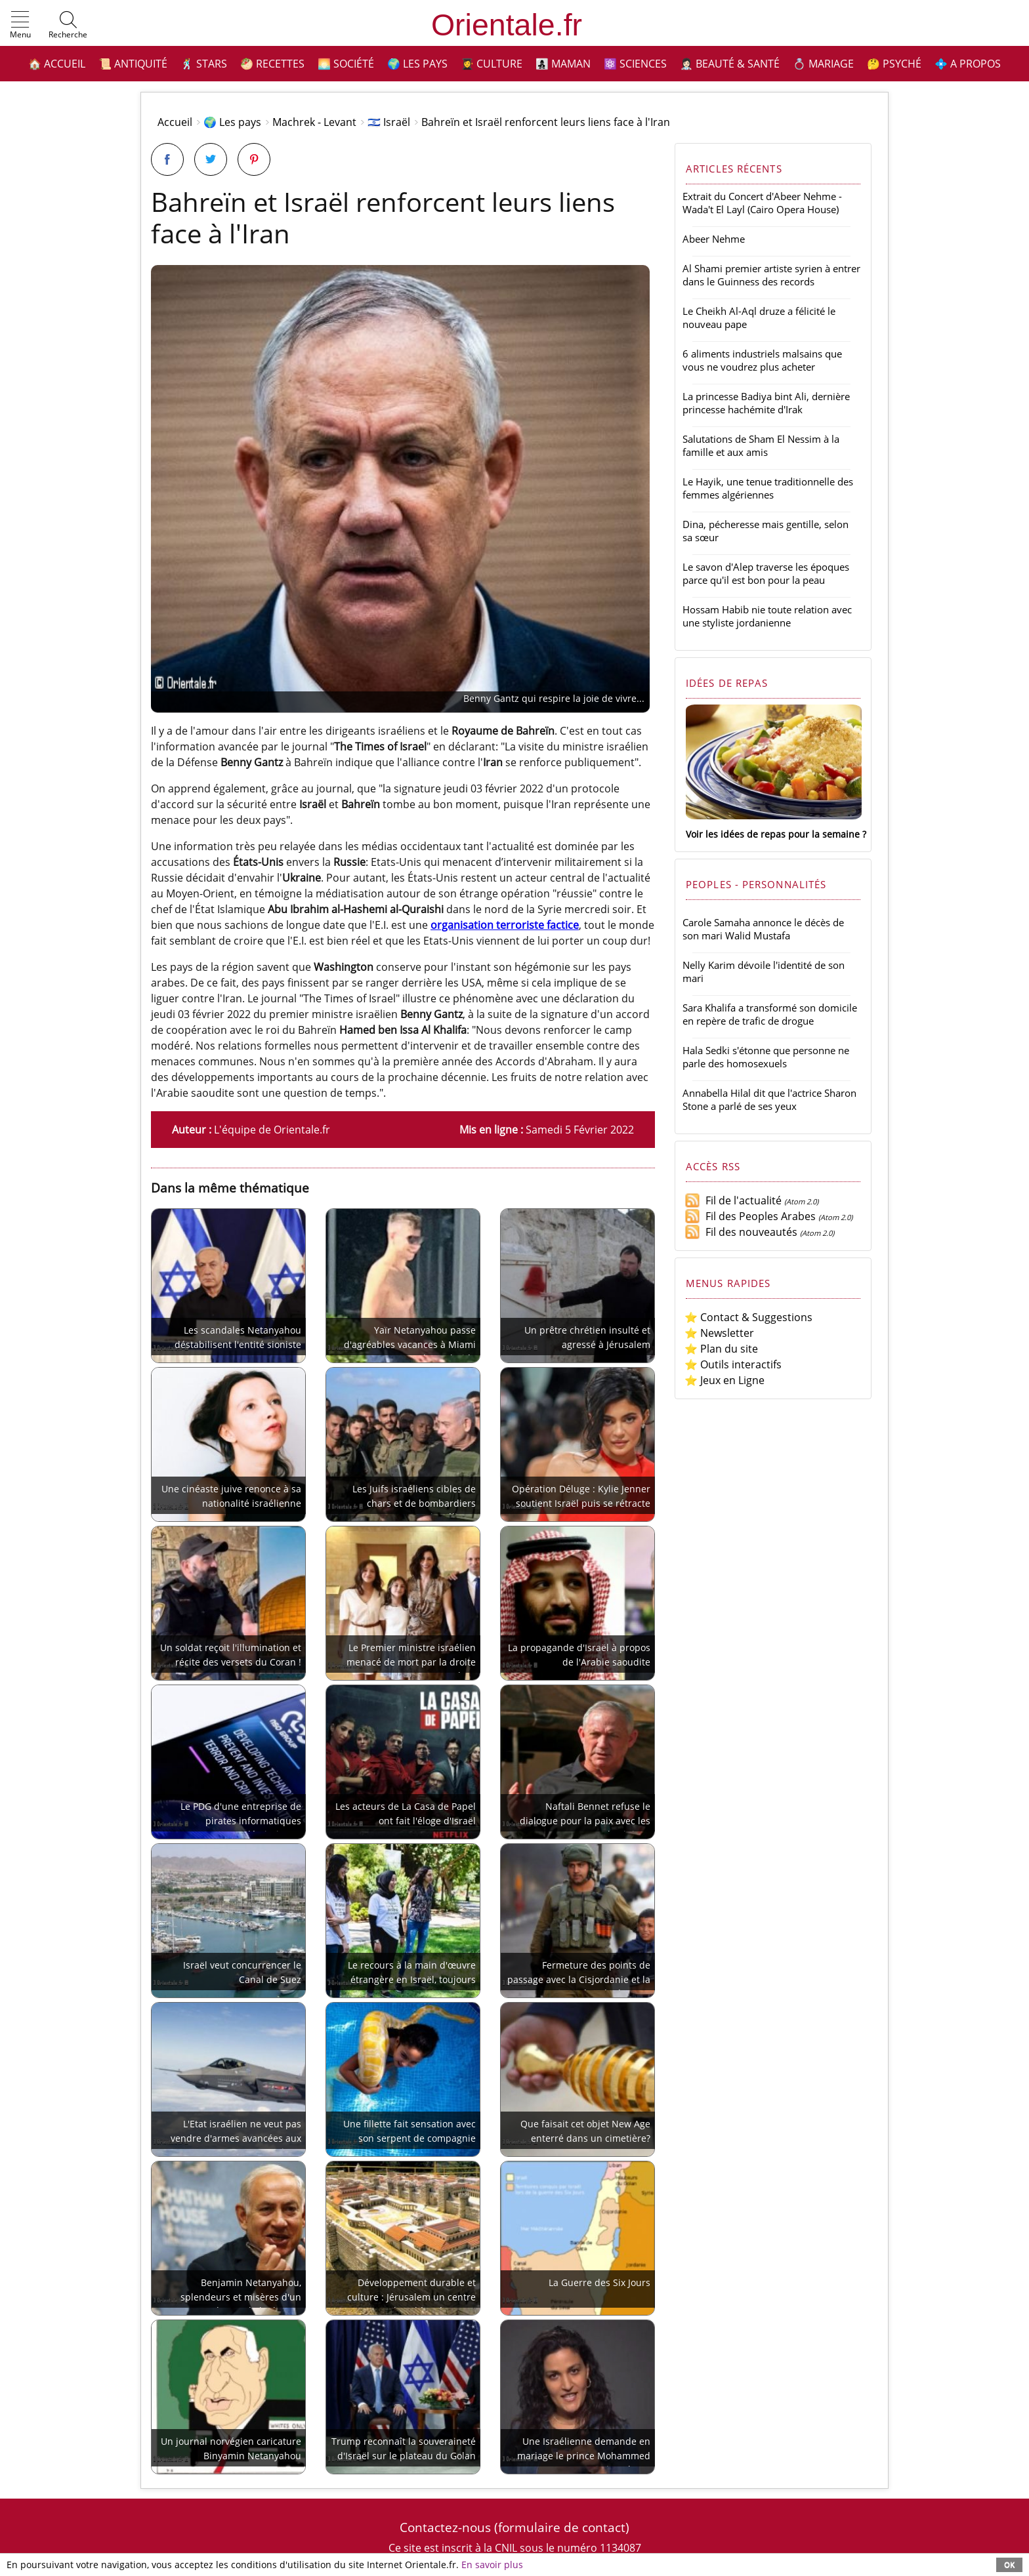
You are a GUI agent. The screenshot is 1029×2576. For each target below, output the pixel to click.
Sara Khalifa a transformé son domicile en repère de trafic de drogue (769, 1014)
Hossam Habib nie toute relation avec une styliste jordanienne (767, 616)
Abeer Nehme (713, 238)
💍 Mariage (823, 63)
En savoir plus (492, 2564)
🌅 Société (346, 63)
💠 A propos (967, 63)
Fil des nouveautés (740, 1232)
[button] (20, 26)
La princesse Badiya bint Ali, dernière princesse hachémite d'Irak (766, 403)
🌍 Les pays (417, 63)
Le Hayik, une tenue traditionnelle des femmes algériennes (767, 488)
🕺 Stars (203, 63)
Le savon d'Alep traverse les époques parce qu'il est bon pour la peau (765, 573)
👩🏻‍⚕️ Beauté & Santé (730, 63)
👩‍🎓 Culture (491, 63)
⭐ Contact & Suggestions (748, 1317)
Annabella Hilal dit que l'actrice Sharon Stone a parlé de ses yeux (769, 1099)
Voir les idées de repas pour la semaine (773, 834)
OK (1009, 2564)
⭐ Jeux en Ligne (724, 1380)
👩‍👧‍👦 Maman (563, 63)
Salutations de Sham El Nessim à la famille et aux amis (760, 445)
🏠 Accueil (56, 63)
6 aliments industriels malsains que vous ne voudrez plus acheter (762, 360)
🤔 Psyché (894, 63)
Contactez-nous (445, 2527)
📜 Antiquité (132, 63)
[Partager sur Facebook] (167, 159)
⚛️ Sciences (635, 63)
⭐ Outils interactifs (733, 1364)
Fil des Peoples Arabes (750, 1216)
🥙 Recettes (272, 63)
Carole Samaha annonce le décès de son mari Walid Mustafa (763, 929)
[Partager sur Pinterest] (254, 159)
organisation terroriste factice (504, 925)
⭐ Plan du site (721, 1348)
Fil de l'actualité (733, 1200)
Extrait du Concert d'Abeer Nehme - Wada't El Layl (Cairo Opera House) (762, 203)
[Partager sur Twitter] (210, 159)
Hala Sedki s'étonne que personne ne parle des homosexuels (765, 1057)
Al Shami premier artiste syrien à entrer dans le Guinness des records (771, 275)
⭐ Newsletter (719, 1333)
